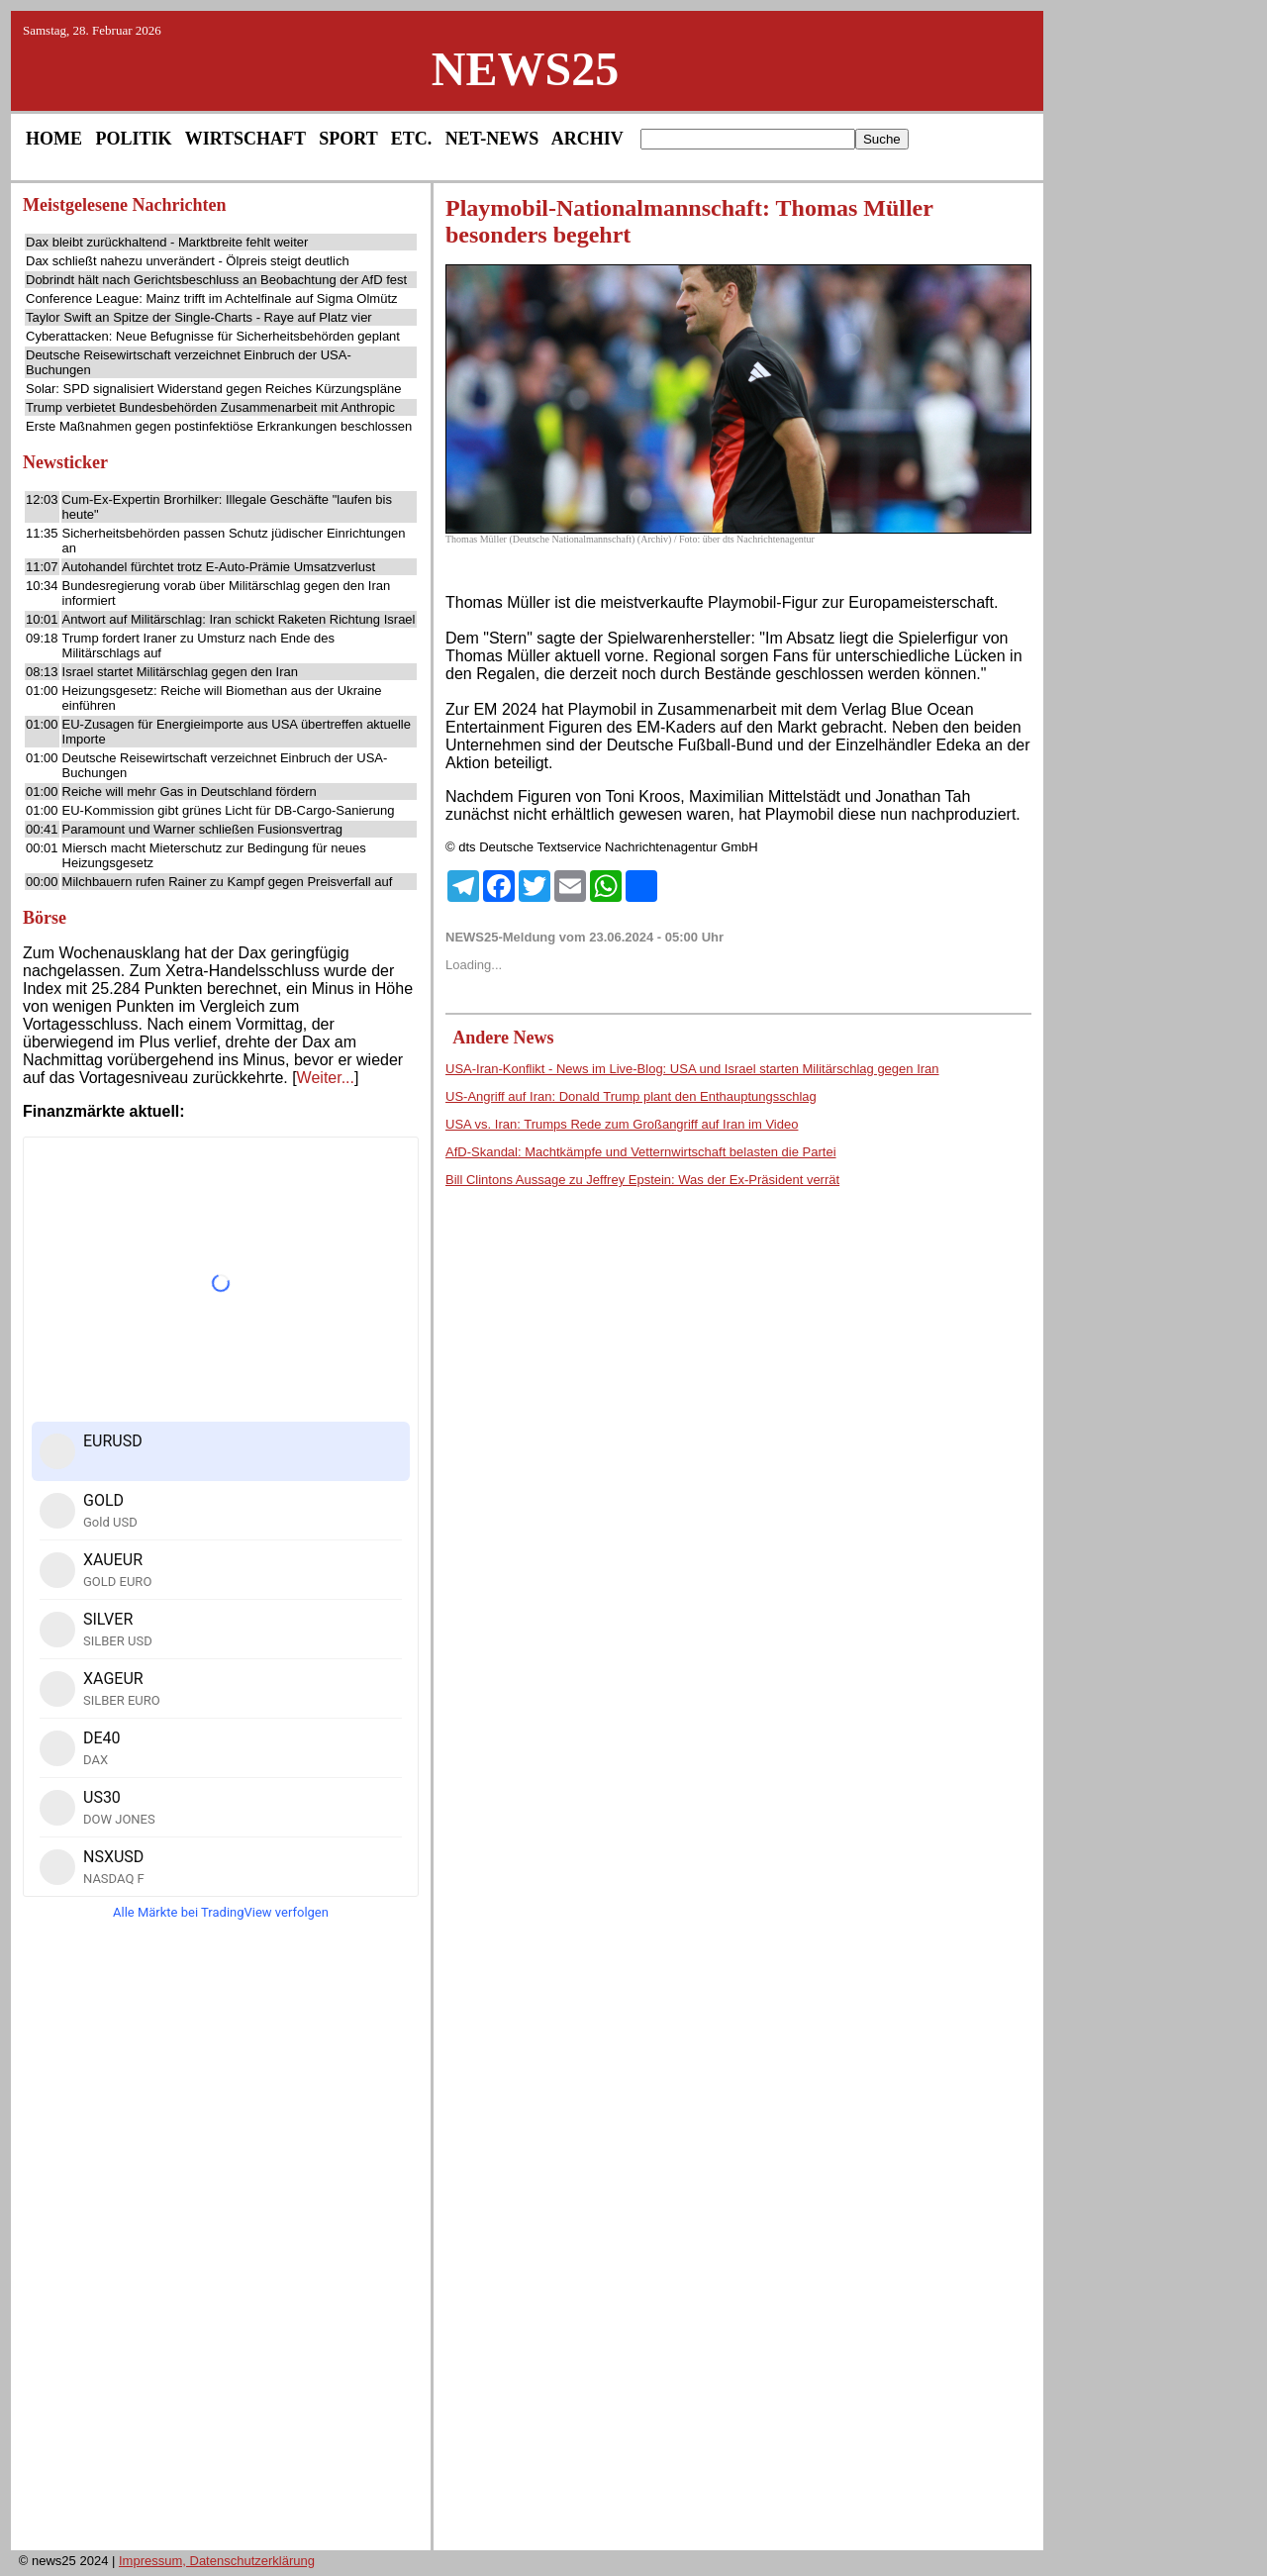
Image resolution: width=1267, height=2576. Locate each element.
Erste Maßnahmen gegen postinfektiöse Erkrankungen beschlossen (219, 426)
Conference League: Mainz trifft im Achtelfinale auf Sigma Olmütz (212, 298)
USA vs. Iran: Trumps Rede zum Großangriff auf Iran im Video (621, 1124)
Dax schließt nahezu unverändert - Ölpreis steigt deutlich (187, 260)
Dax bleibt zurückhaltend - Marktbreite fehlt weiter (167, 242)
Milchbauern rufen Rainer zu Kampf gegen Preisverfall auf (227, 881)
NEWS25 (525, 69)
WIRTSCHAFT (245, 139)
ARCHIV (587, 139)
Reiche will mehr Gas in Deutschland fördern (189, 791)
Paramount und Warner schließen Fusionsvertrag (202, 829)
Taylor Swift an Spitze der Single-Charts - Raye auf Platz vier (199, 317)
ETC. (412, 139)
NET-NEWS (491, 139)
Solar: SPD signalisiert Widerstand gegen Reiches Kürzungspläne (213, 388)
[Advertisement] (220, 2241)
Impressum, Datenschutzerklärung (217, 2560)
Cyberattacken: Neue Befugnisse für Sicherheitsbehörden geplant (213, 336)
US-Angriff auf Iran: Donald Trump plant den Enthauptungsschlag (631, 1096)
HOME (54, 139)
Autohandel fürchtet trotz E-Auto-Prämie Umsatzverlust (218, 566)
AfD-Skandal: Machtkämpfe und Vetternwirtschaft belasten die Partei (640, 1151)
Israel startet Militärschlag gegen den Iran (180, 671)
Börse (44, 918)
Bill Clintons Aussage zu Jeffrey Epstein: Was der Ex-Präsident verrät (642, 1179)
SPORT (348, 139)
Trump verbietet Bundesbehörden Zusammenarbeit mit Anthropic (210, 407)
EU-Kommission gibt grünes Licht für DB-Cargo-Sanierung (228, 810)
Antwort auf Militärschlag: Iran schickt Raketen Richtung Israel (239, 619)
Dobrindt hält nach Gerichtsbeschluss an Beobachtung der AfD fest (216, 279)
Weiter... (325, 1077)
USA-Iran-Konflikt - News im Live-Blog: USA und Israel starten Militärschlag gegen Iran (692, 1068)
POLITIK (134, 139)
